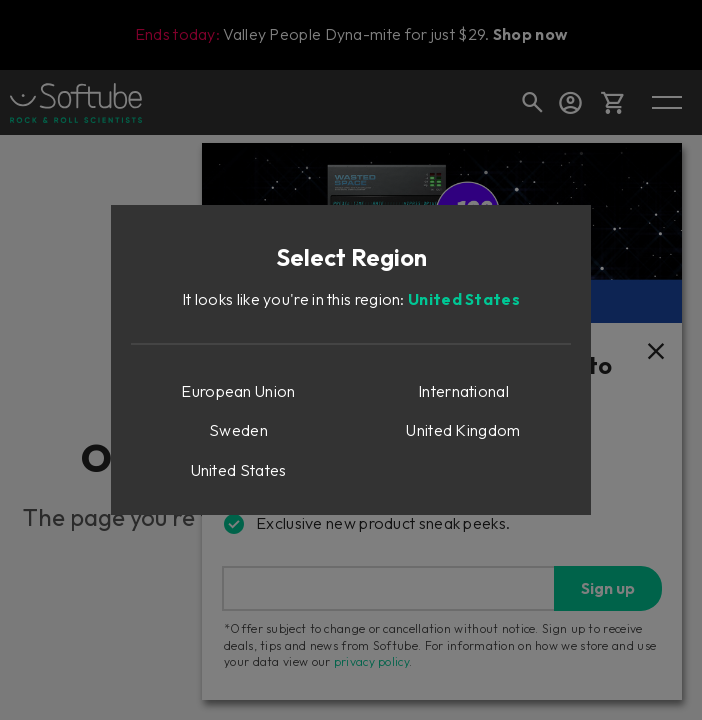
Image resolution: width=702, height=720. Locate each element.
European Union (238, 391)
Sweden (238, 430)
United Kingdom (463, 430)
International (463, 391)
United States (464, 299)
